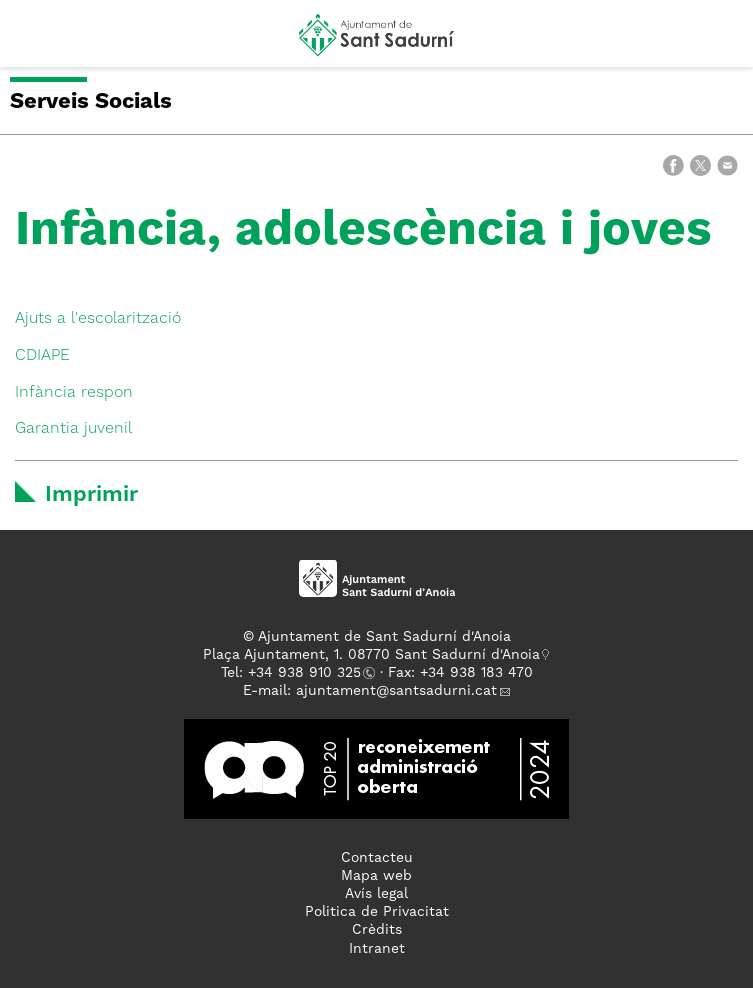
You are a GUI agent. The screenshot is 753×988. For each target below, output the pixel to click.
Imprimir (91, 495)
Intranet (377, 949)
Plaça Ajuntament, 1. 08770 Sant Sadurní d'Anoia (371, 655)
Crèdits (377, 930)
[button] (33, 42)
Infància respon (74, 393)
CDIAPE (42, 356)
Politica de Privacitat (377, 912)
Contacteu (377, 858)
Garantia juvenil (73, 429)
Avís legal (376, 894)
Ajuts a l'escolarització (98, 319)
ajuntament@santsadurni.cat (396, 691)
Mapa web (376, 876)
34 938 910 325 (308, 673)
